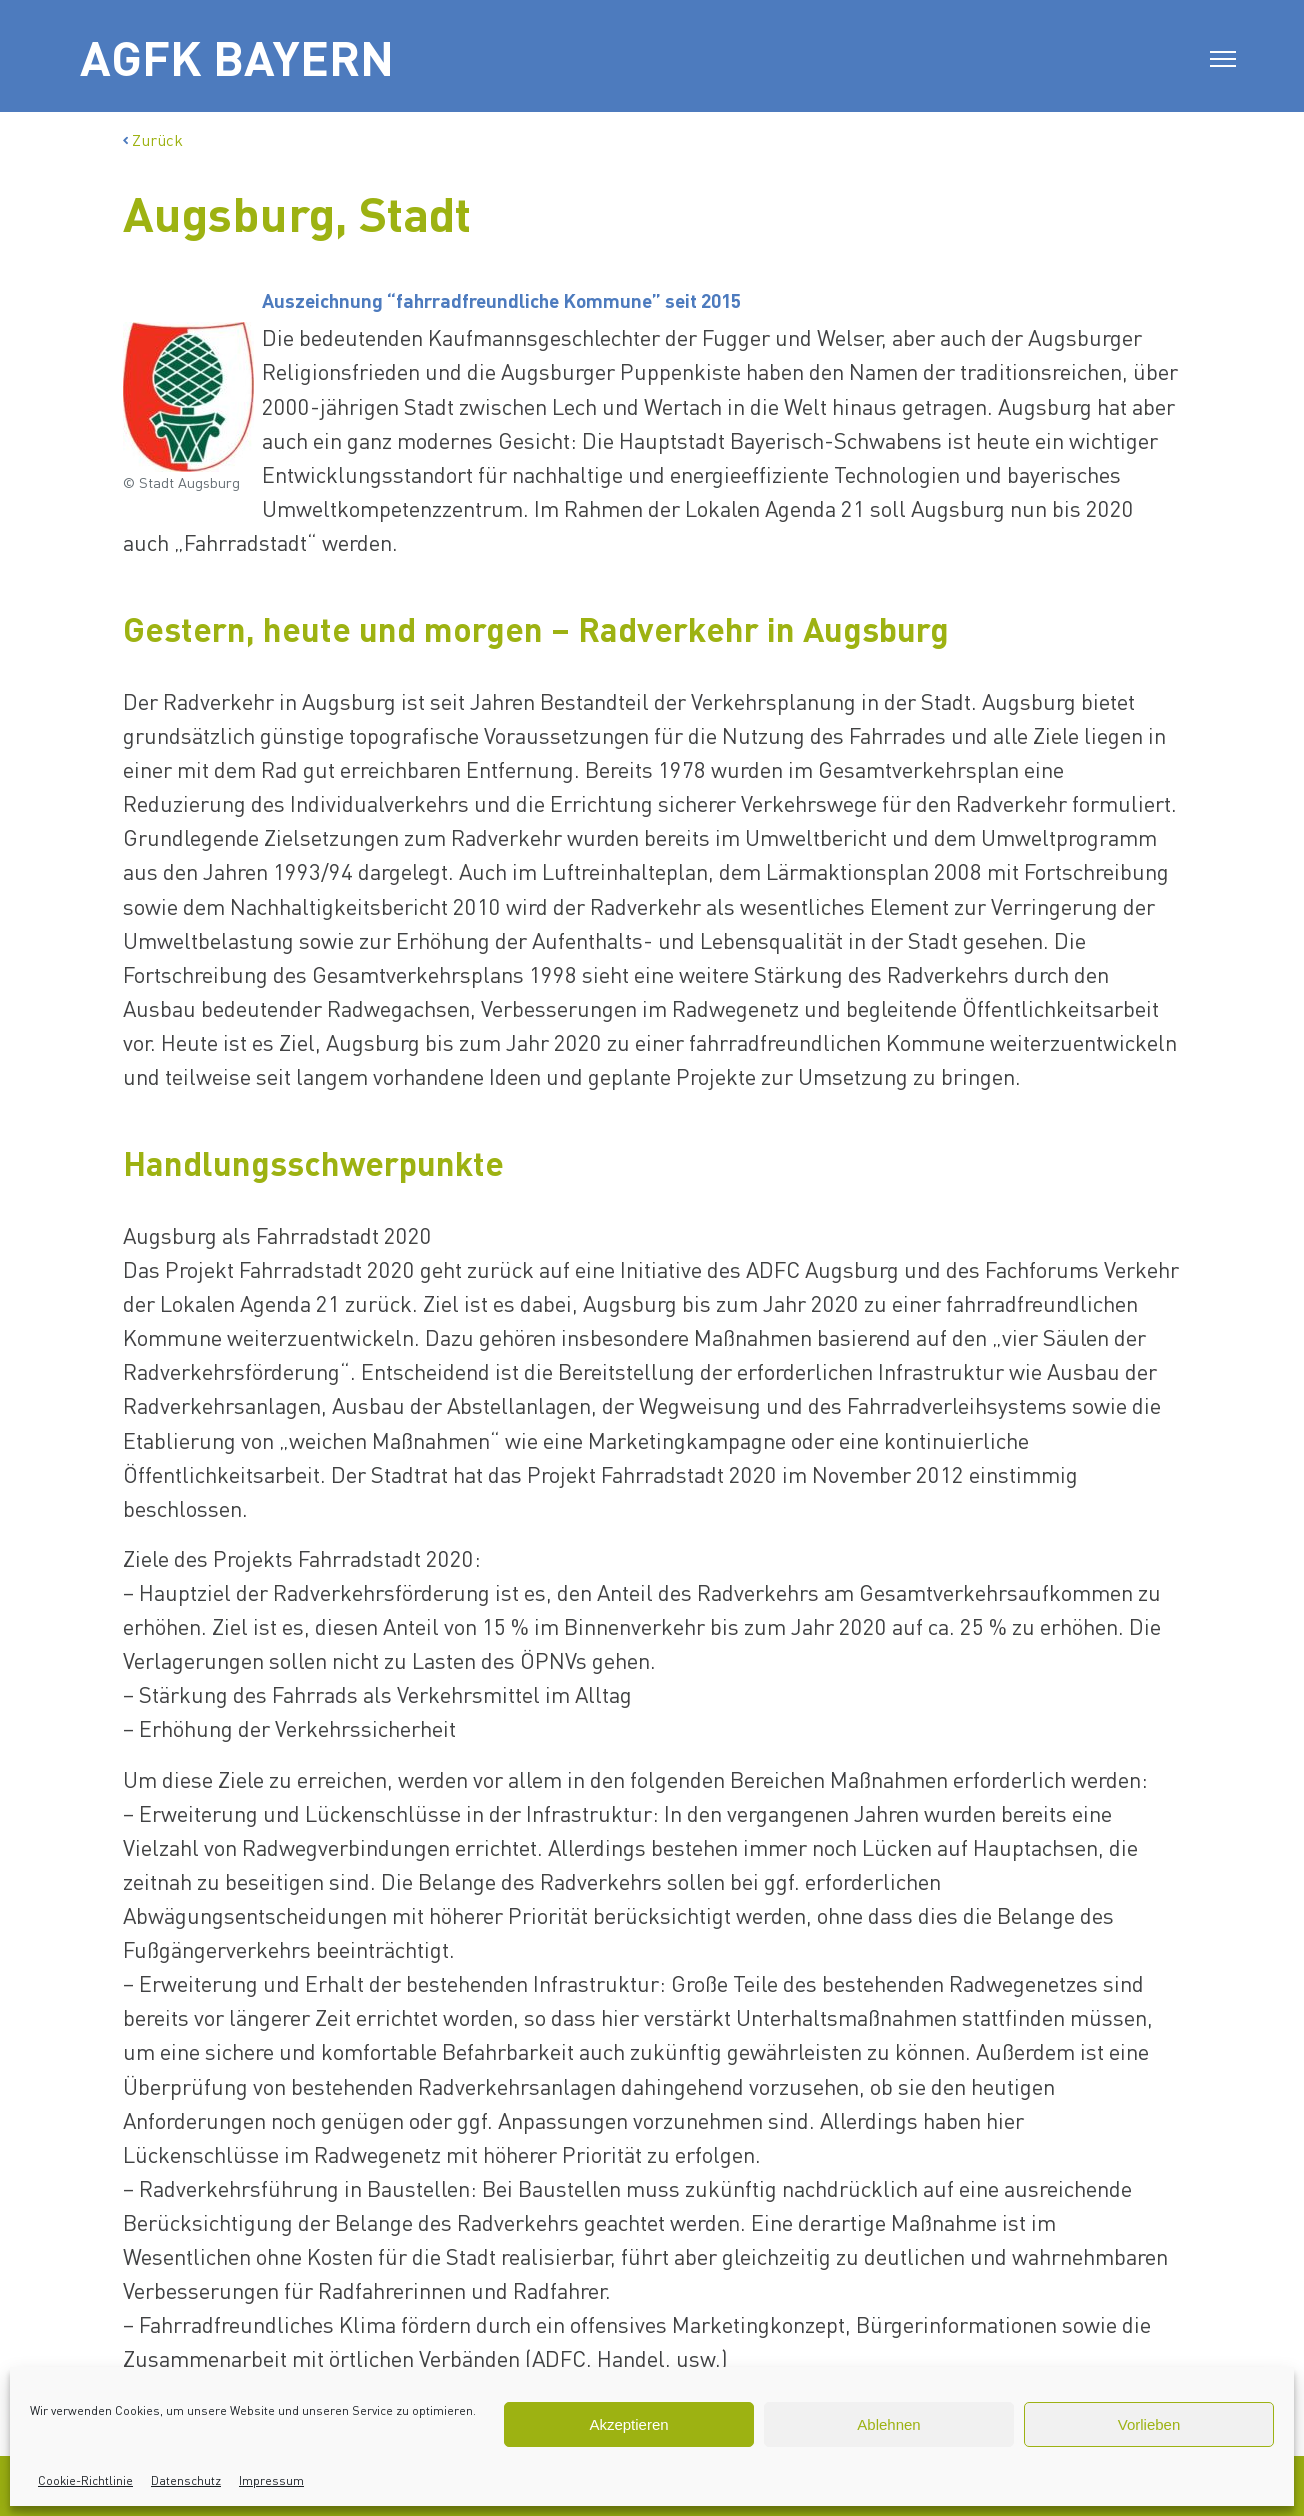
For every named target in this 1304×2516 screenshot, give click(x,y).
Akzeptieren (628, 2424)
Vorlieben (1149, 2424)
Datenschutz (186, 2480)
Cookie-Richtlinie (85, 2480)
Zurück (153, 139)
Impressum (271, 2480)
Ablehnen (888, 2424)
